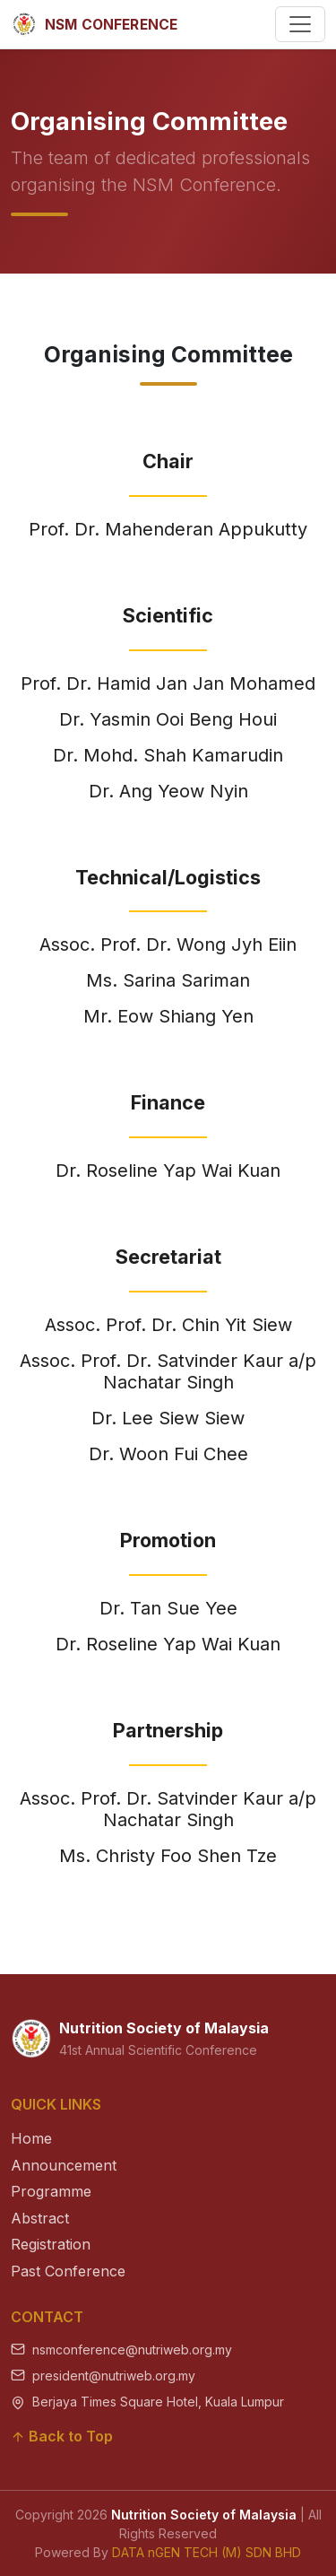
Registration (50, 2244)
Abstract (40, 2218)
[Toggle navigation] (300, 24)
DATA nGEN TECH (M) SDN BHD (206, 2552)
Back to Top (62, 2436)
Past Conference (68, 2271)
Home (31, 2138)
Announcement (63, 2165)
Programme (51, 2191)
